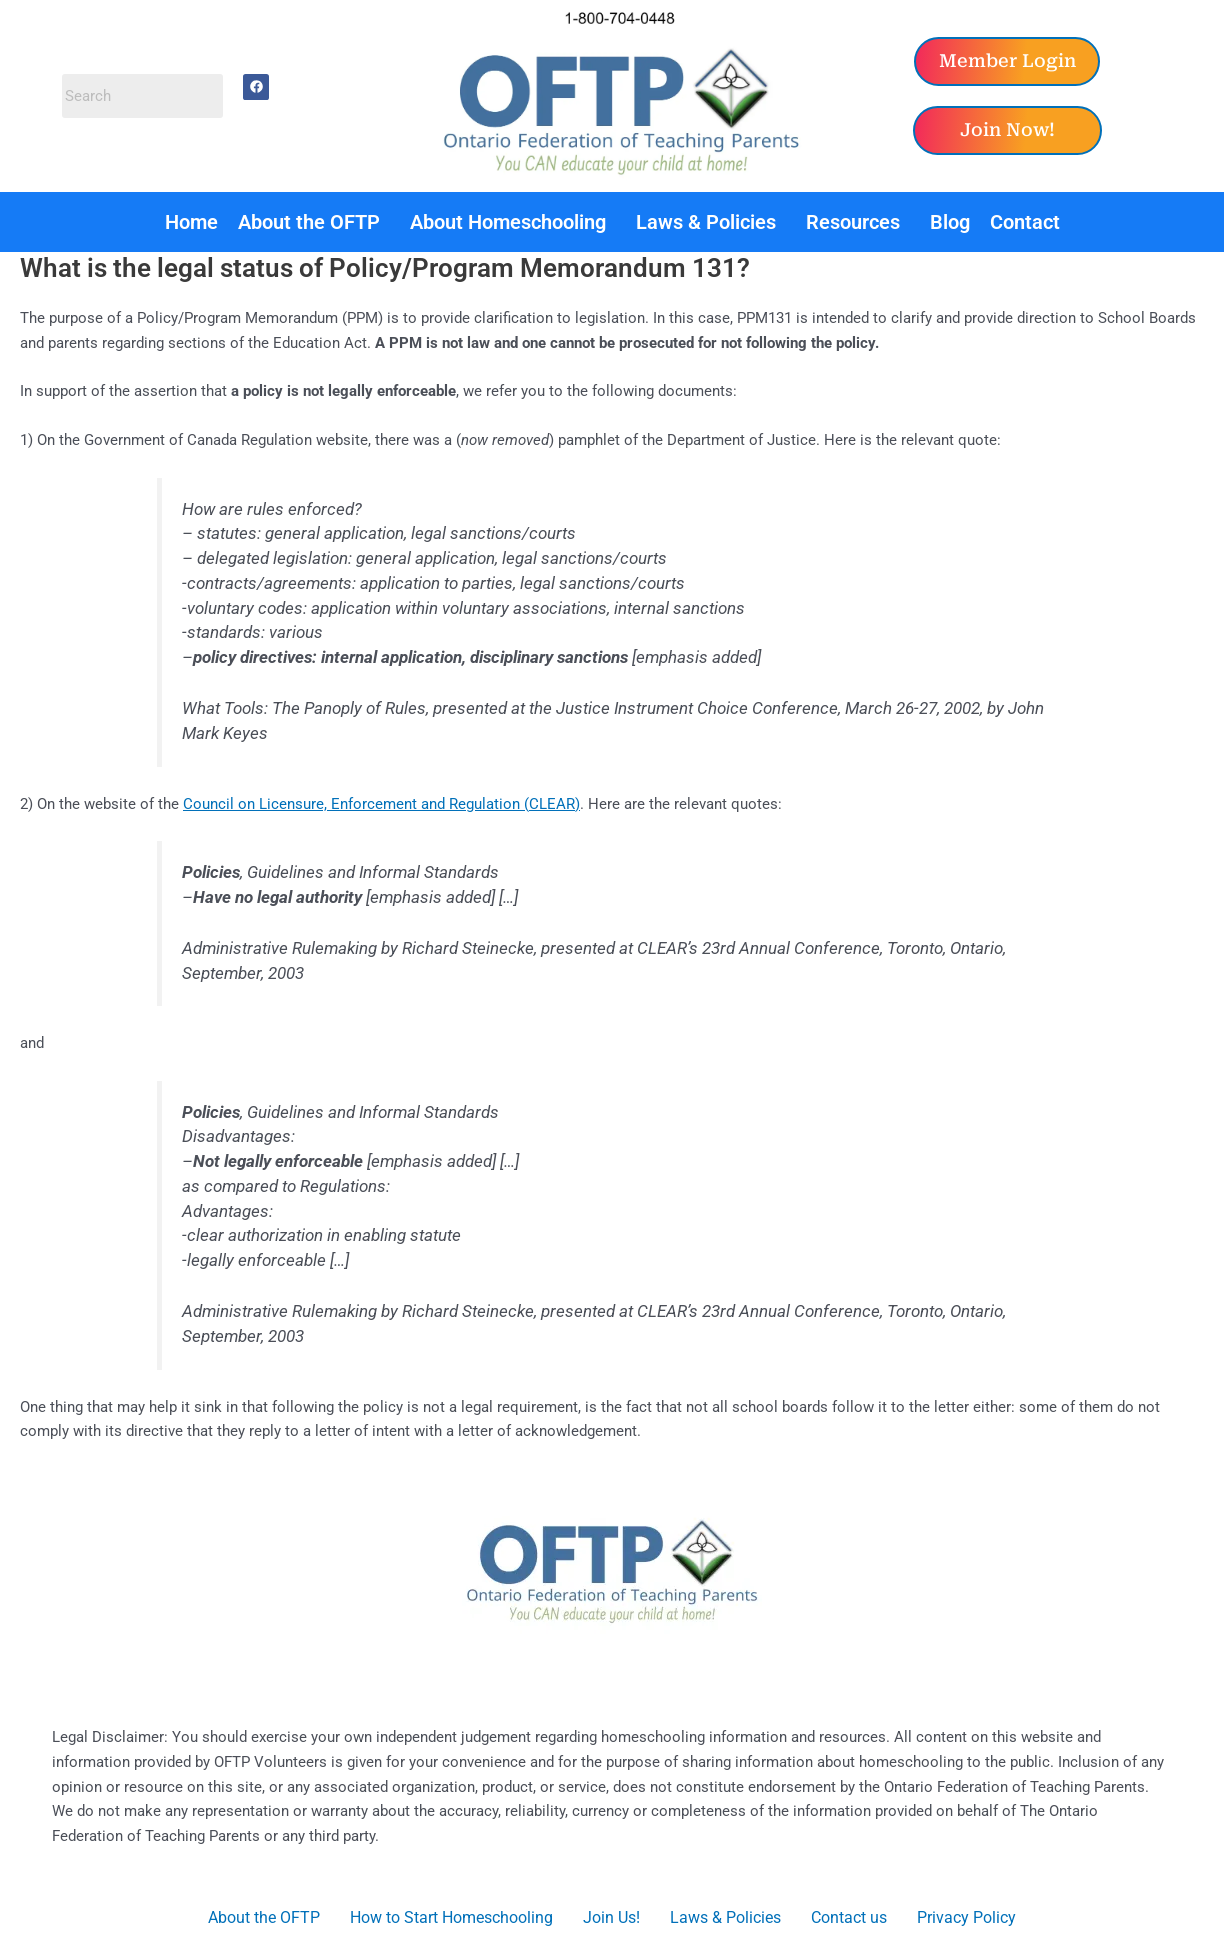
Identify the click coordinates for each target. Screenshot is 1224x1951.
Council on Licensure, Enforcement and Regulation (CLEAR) (381, 804)
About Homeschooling (508, 222)
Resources (853, 222)
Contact (1025, 222)
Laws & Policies (706, 222)
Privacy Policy (966, 1917)
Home (191, 222)
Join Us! (611, 1917)
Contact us (849, 1917)
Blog (950, 222)
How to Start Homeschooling (451, 1917)
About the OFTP (309, 222)
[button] (314, 222)
